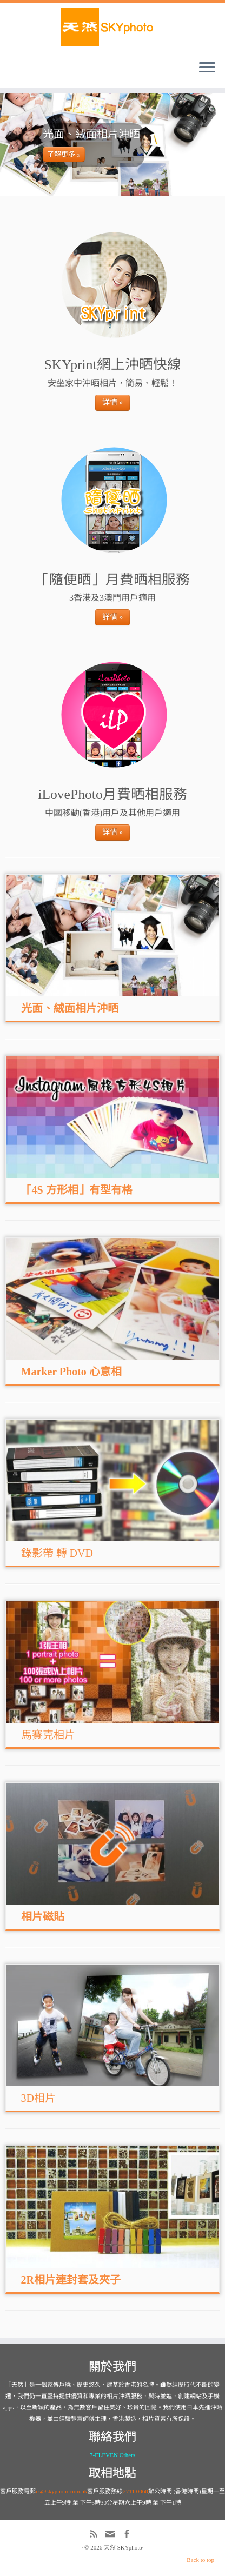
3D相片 (38, 2098)
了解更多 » (64, 154)
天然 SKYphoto (123, 2547)
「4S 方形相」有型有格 (77, 1190)
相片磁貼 (42, 1916)
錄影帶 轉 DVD (57, 1553)
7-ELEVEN (104, 2455)
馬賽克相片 (48, 1735)
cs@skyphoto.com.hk (61, 2491)
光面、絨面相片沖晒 (69, 1008)
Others (127, 2455)
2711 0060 (135, 2491)
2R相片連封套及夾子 (71, 2280)
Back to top (200, 2560)
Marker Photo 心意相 (71, 1371)
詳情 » (112, 402)
